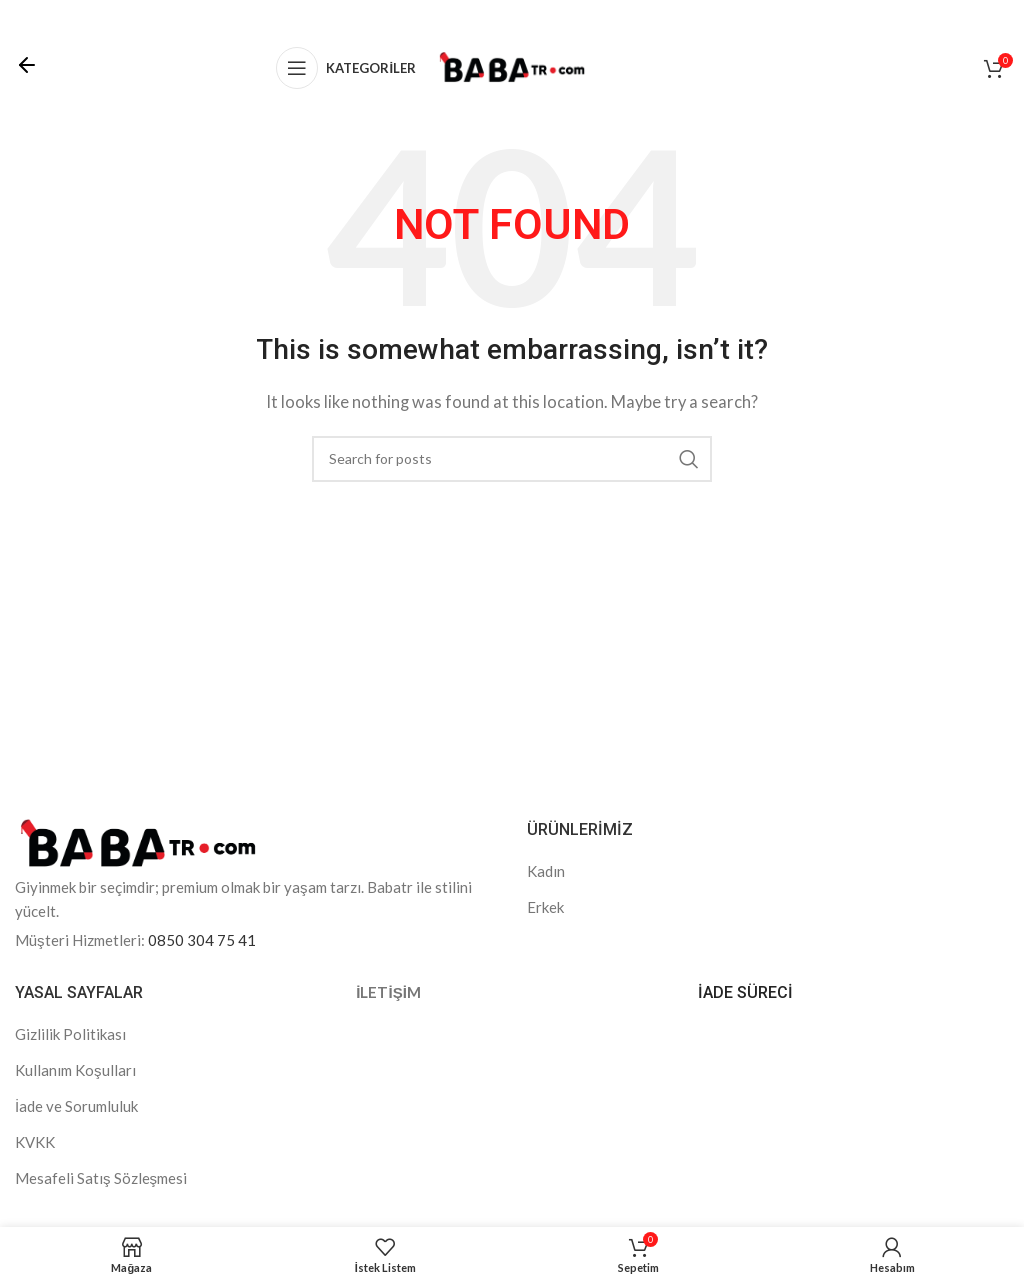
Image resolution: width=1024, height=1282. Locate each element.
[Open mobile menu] (346, 68)
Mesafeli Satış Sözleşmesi (101, 1178)
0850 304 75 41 (202, 940)
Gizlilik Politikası (70, 1034)
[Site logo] (512, 66)
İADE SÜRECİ (745, 992)
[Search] (512, 459)
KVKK (35, 1142)
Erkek (545, 907)
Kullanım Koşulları (75, 1070)
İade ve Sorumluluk (76, 1106)
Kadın (546, 871)
